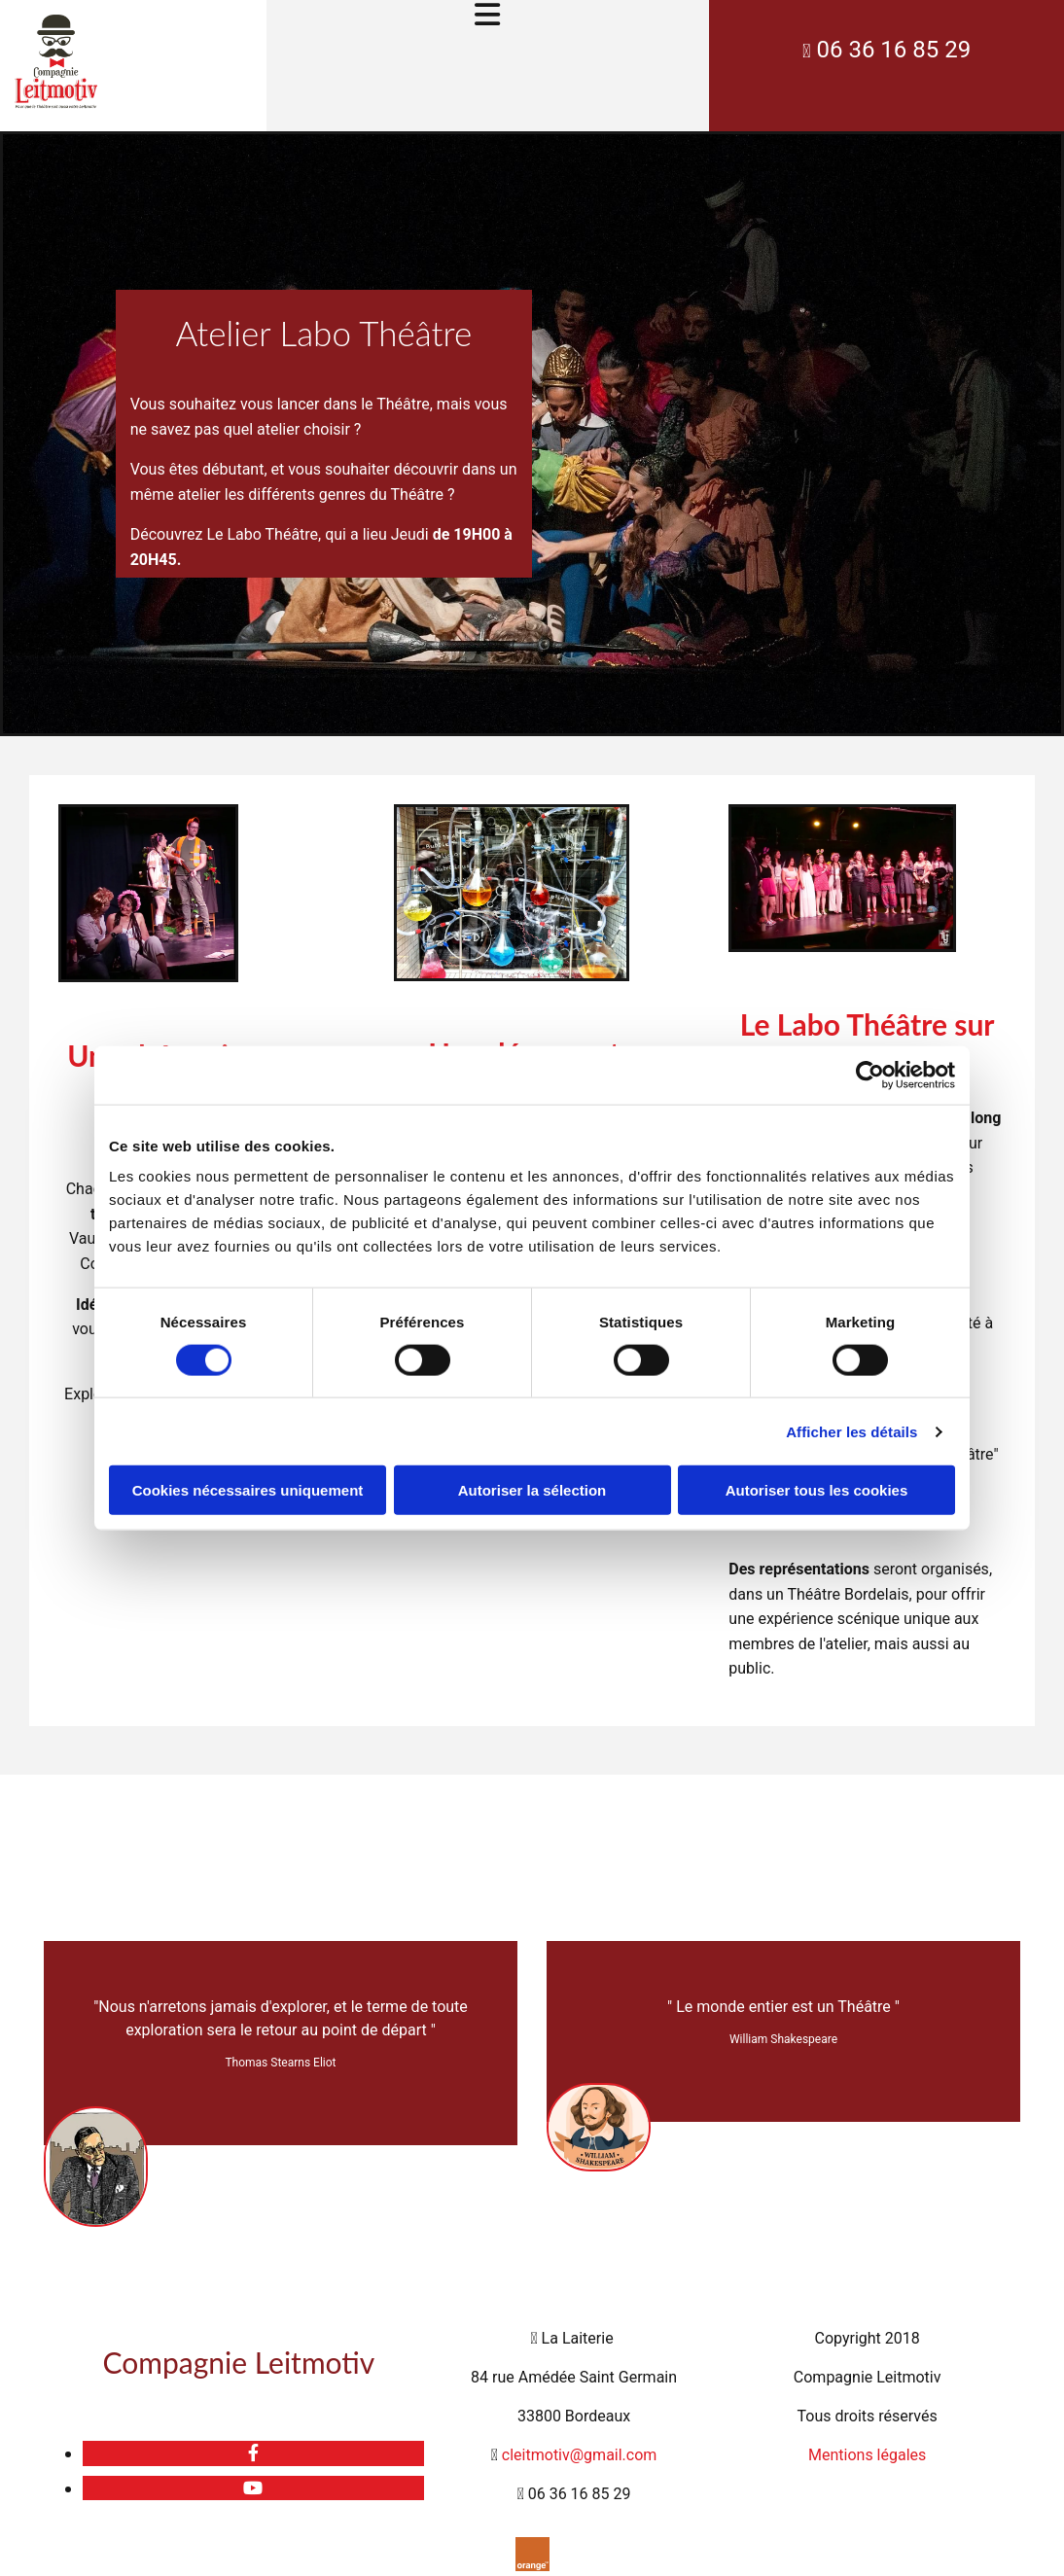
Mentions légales (867, 2455)
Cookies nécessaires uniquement (248, 1490)
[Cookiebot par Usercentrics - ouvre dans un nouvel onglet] (870, 1074)
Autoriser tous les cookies (817, 1490)
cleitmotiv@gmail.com (579, 2455)
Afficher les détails (851, 1431)
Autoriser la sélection (532, 1490)
